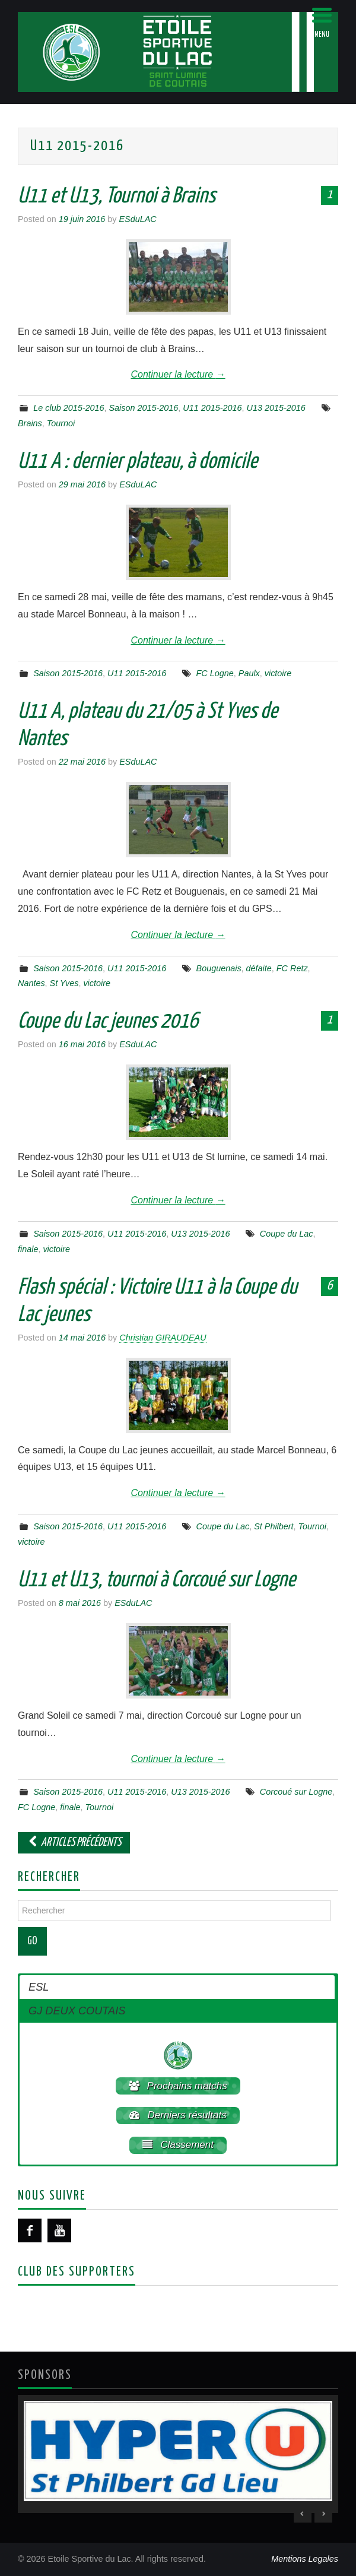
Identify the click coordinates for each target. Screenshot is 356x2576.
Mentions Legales (304, 2559)
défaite (259, 968)
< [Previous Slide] (303, 2514)
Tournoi (61, 423)
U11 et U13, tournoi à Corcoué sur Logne (156, 1580)
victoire (278, 673)
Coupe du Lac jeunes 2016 (108, 1021)
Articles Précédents (74, 1842)
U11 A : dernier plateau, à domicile (138, 462)
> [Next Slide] (323, 2514)
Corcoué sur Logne (296, 1791)
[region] (178, 2454)
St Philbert (273, 1526)
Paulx (249, 673)
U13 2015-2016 (276, 408)
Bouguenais (218, 968)
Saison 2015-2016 (144, 408)
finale (28, 1249)
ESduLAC (137, 219)
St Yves (64, 983)
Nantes (31, 983)
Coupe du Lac (286, 1233)
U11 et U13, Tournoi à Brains (116, 196)
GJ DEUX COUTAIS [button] (76, 2011)
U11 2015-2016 (212, 408)
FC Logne (215, 673)
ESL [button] (38, 1987)
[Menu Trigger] (322, 22)
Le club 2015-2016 (68, 408)
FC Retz (292, 968)
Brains (30, 423)
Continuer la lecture (178, 374)
